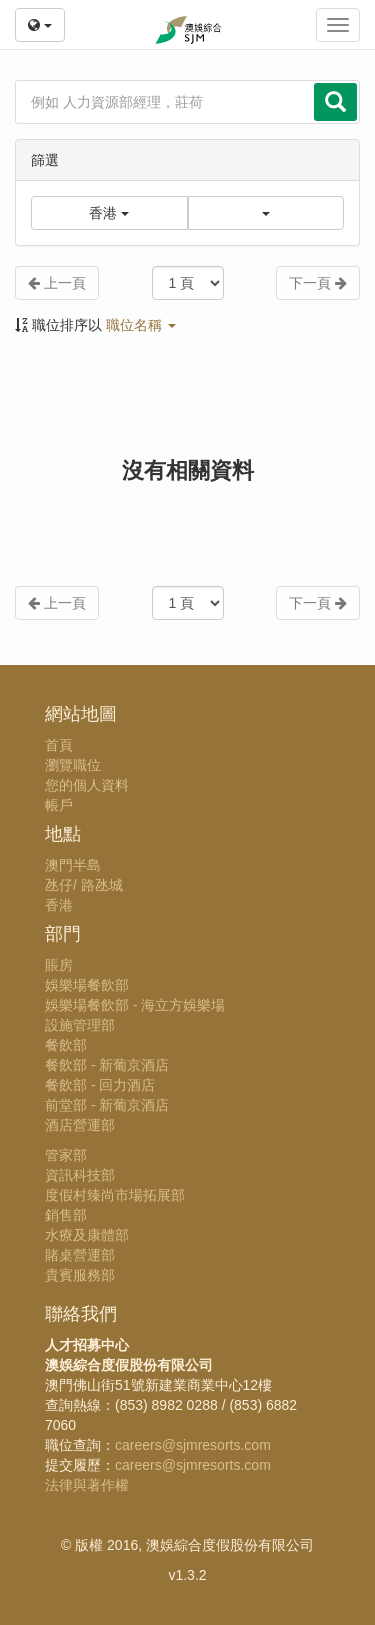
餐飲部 (66, 1045)
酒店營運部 (80, 1125)
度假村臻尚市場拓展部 (115, 1195)
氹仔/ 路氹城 (84, 885)
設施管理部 (80, 1025)
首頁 (59, 745)
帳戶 (59, 805)
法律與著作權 (87, 1485)
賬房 (59, 965)
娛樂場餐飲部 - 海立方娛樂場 (135, 1005)
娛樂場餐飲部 (87, 985)
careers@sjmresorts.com (193, 1445)
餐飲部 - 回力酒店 (100, 1085)
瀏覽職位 (73, 765)
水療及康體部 (87, 1235)
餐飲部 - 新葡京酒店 (107, 1065)
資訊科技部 (80, 1175)
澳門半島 (73, 865)
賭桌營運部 (80, 1255)
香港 (59, 905)
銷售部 (66, 1215)
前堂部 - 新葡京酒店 (107, 1105)
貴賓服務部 (80, 1275)
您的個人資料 (87, 785)
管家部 (66, 1155)
